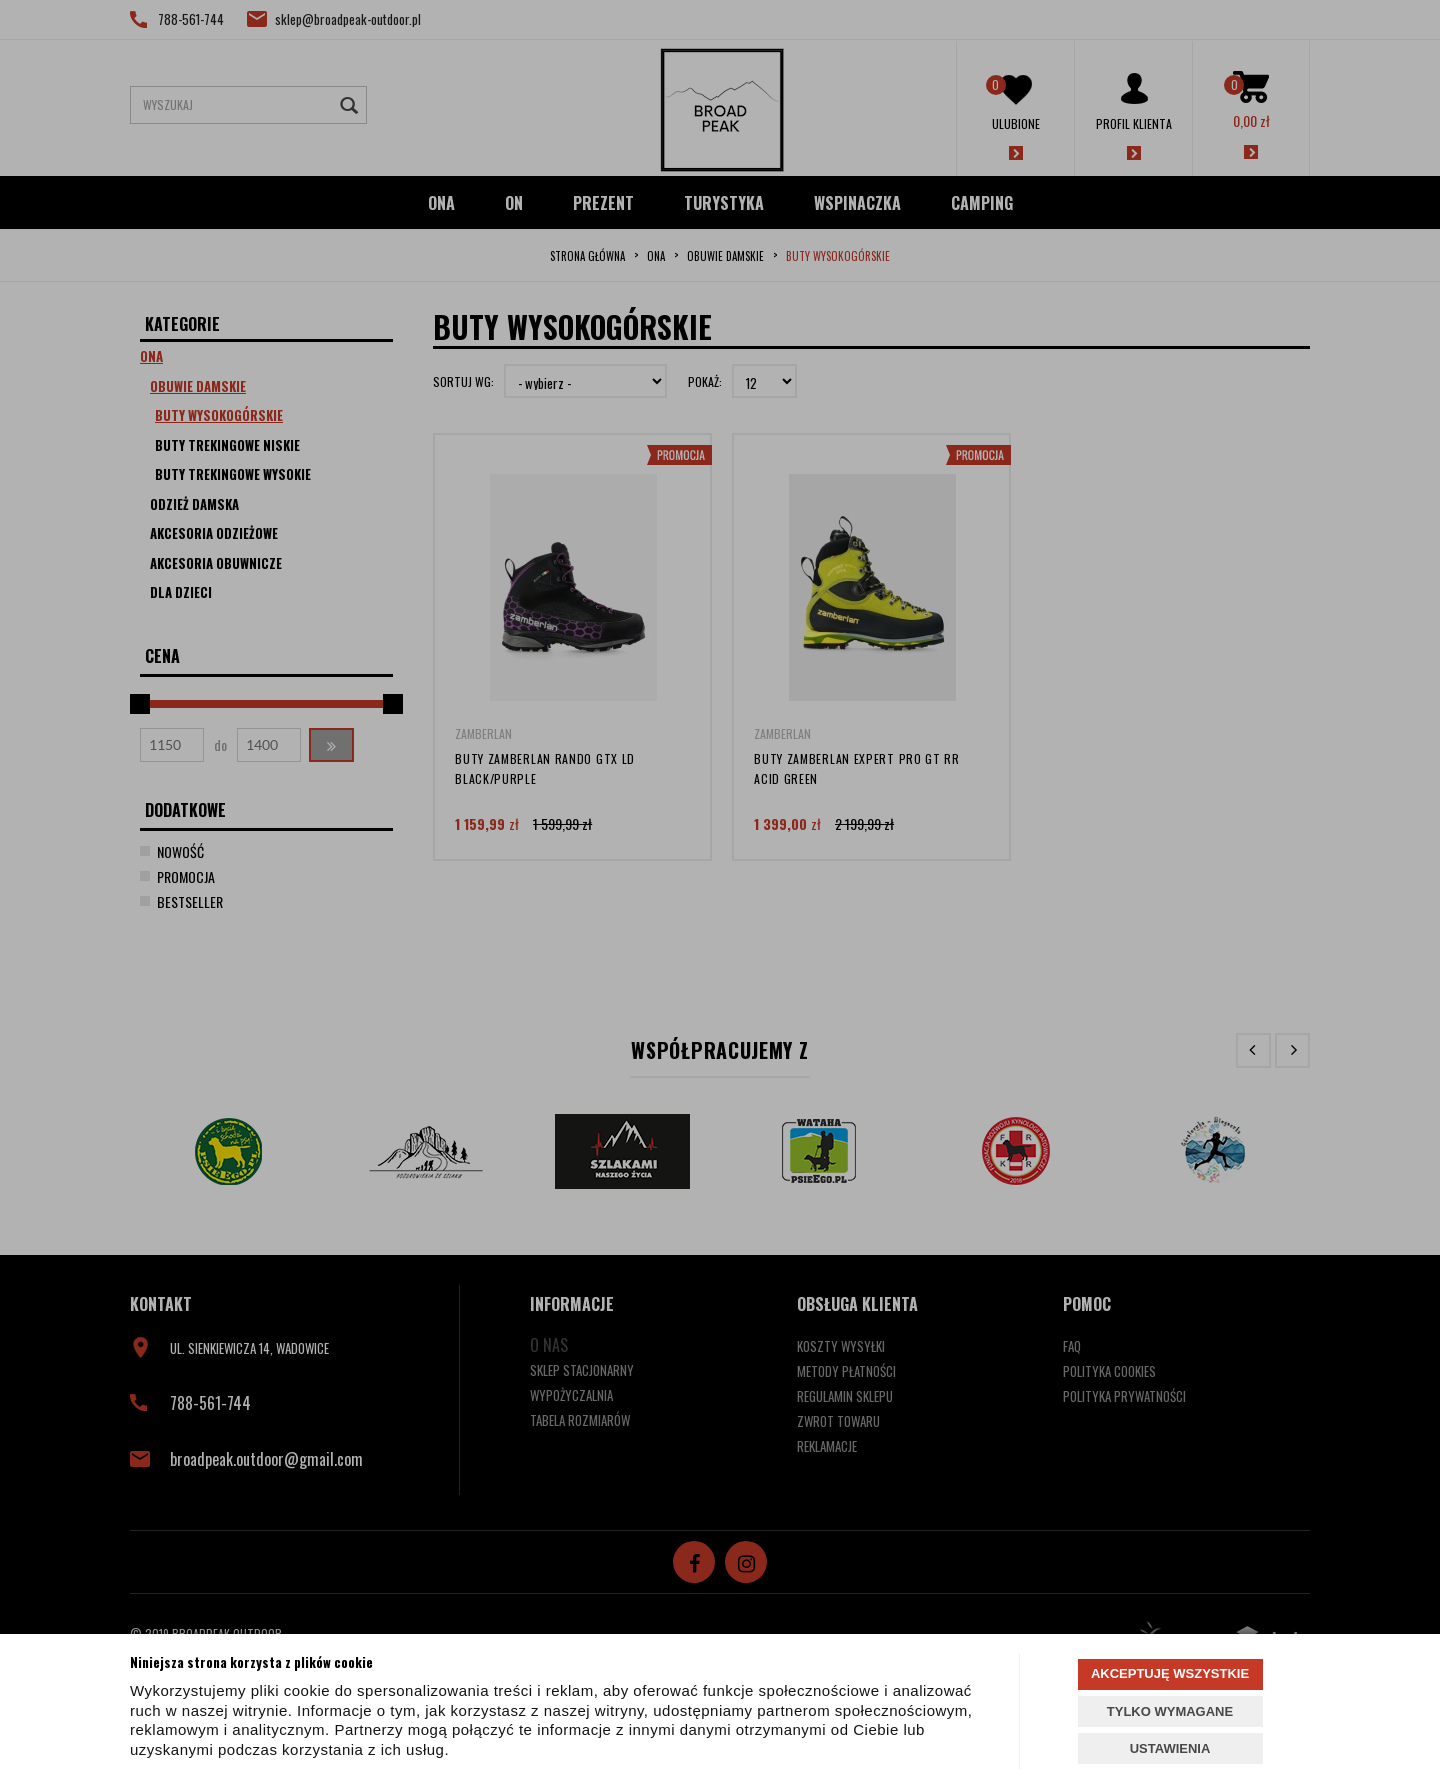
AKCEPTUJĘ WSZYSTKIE (1170, 1673)
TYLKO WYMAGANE (1170, 1711)
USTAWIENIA (1170, 1748)
